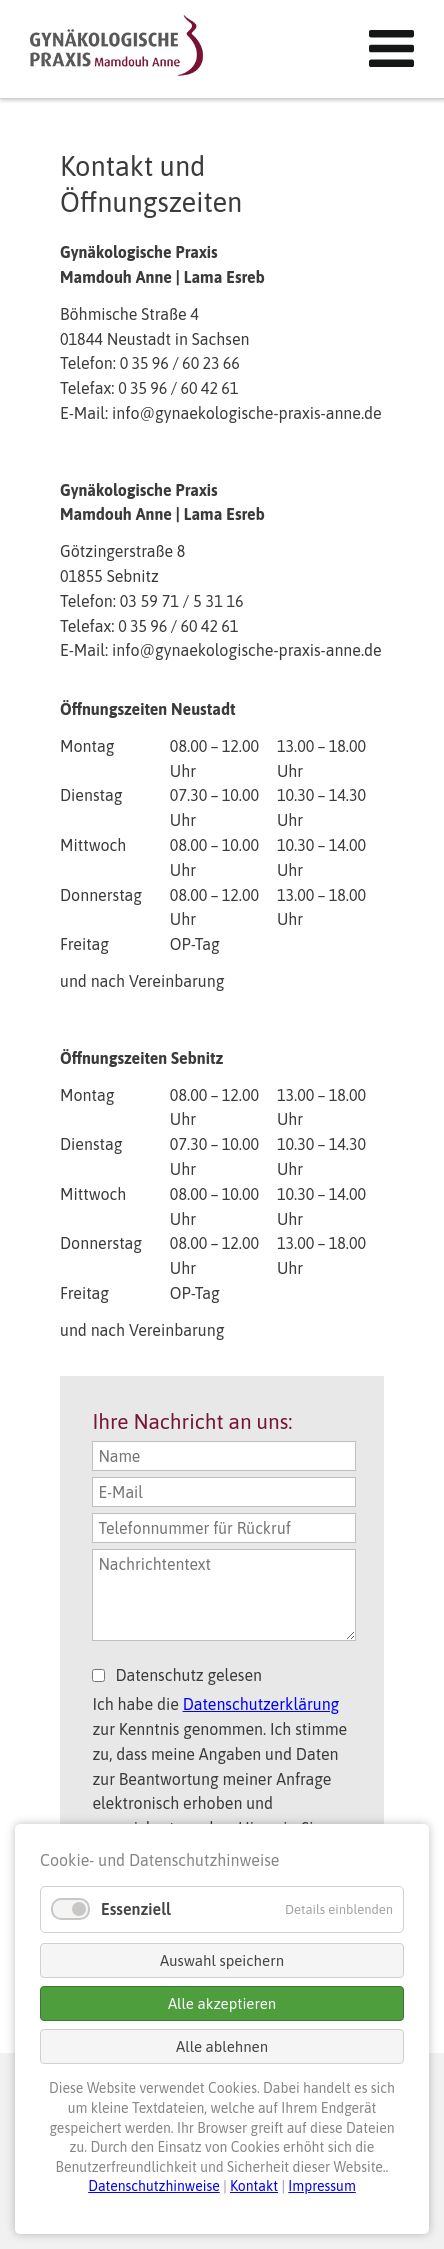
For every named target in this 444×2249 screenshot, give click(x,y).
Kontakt (254, 2186)
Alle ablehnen (222, 2046)
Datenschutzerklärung (261, 1704)
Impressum (321, 2186)
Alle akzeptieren (222, 2003)
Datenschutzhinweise (154, 2186)
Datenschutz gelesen (188, 1675)
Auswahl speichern (222, 1960)
